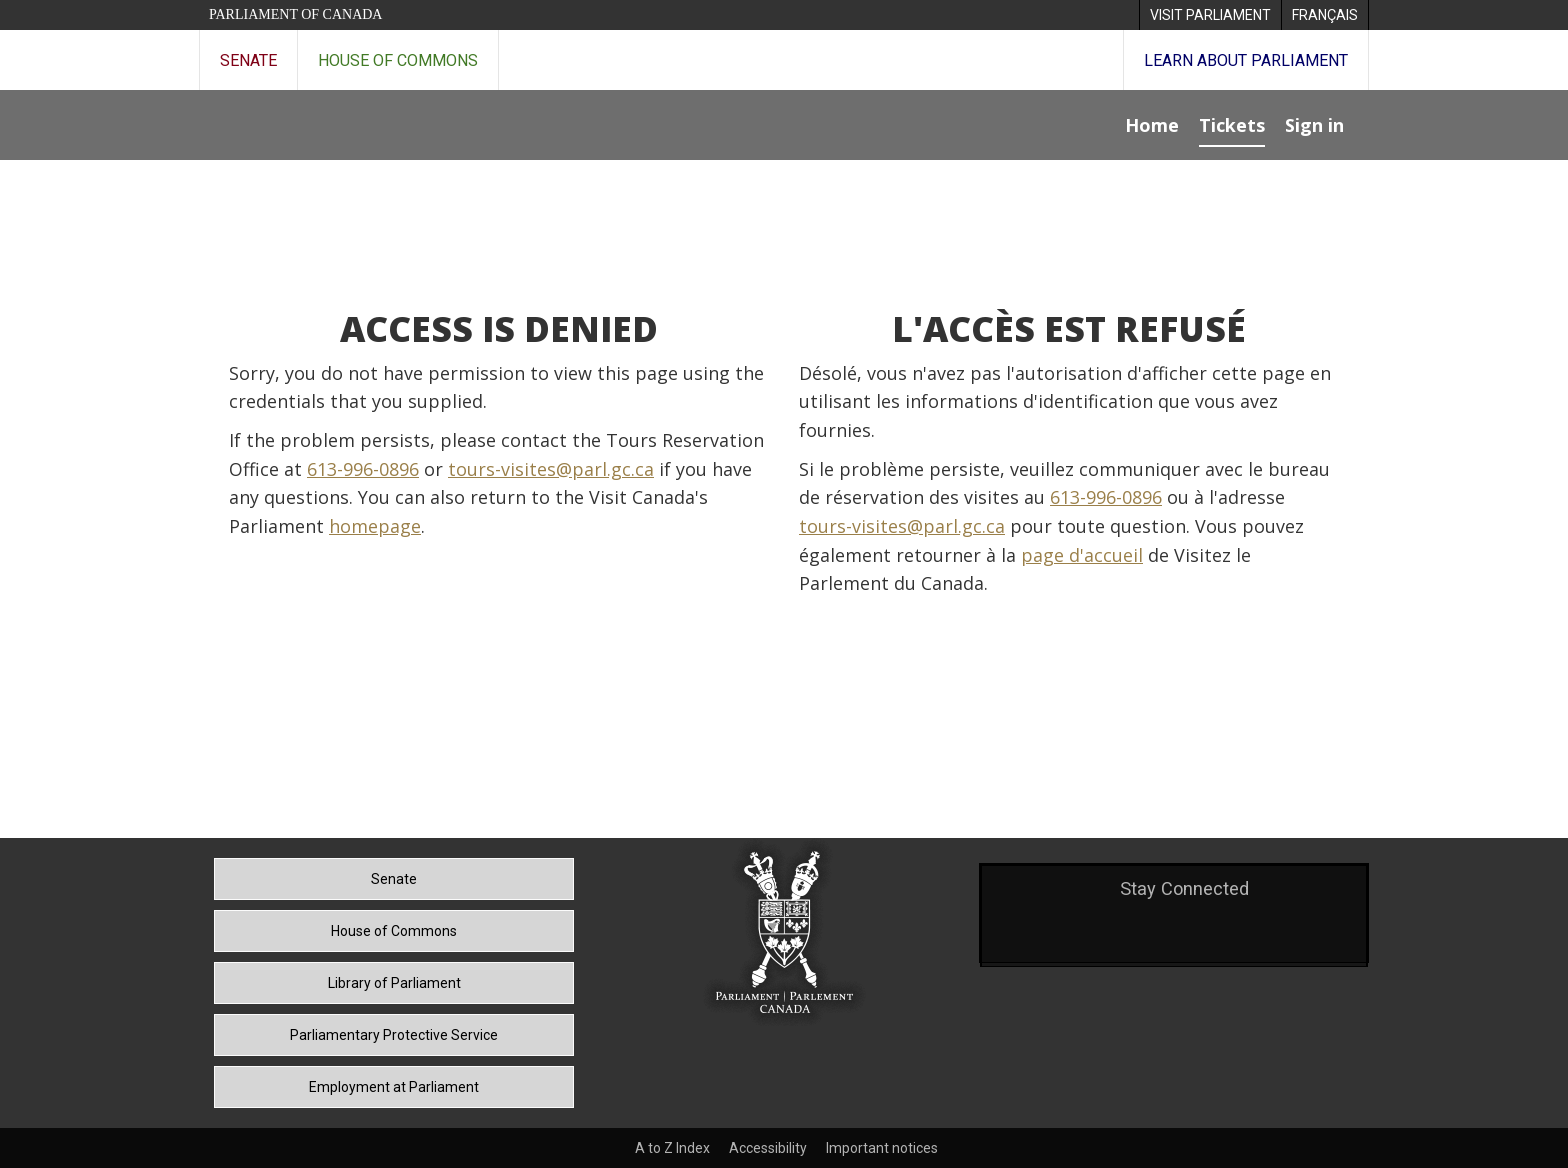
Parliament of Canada (295, 14)
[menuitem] (1210, 15)
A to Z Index (672, 1148)
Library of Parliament (394, 983)
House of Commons (398, 60)
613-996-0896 (363, 469)
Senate (248, 60)
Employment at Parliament (394, 1087)
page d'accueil (1082, 555)
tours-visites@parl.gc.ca (551, 469)
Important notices (882, 1148)
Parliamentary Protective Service (394, 1035)
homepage (375, 526)
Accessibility (768, 1148)
